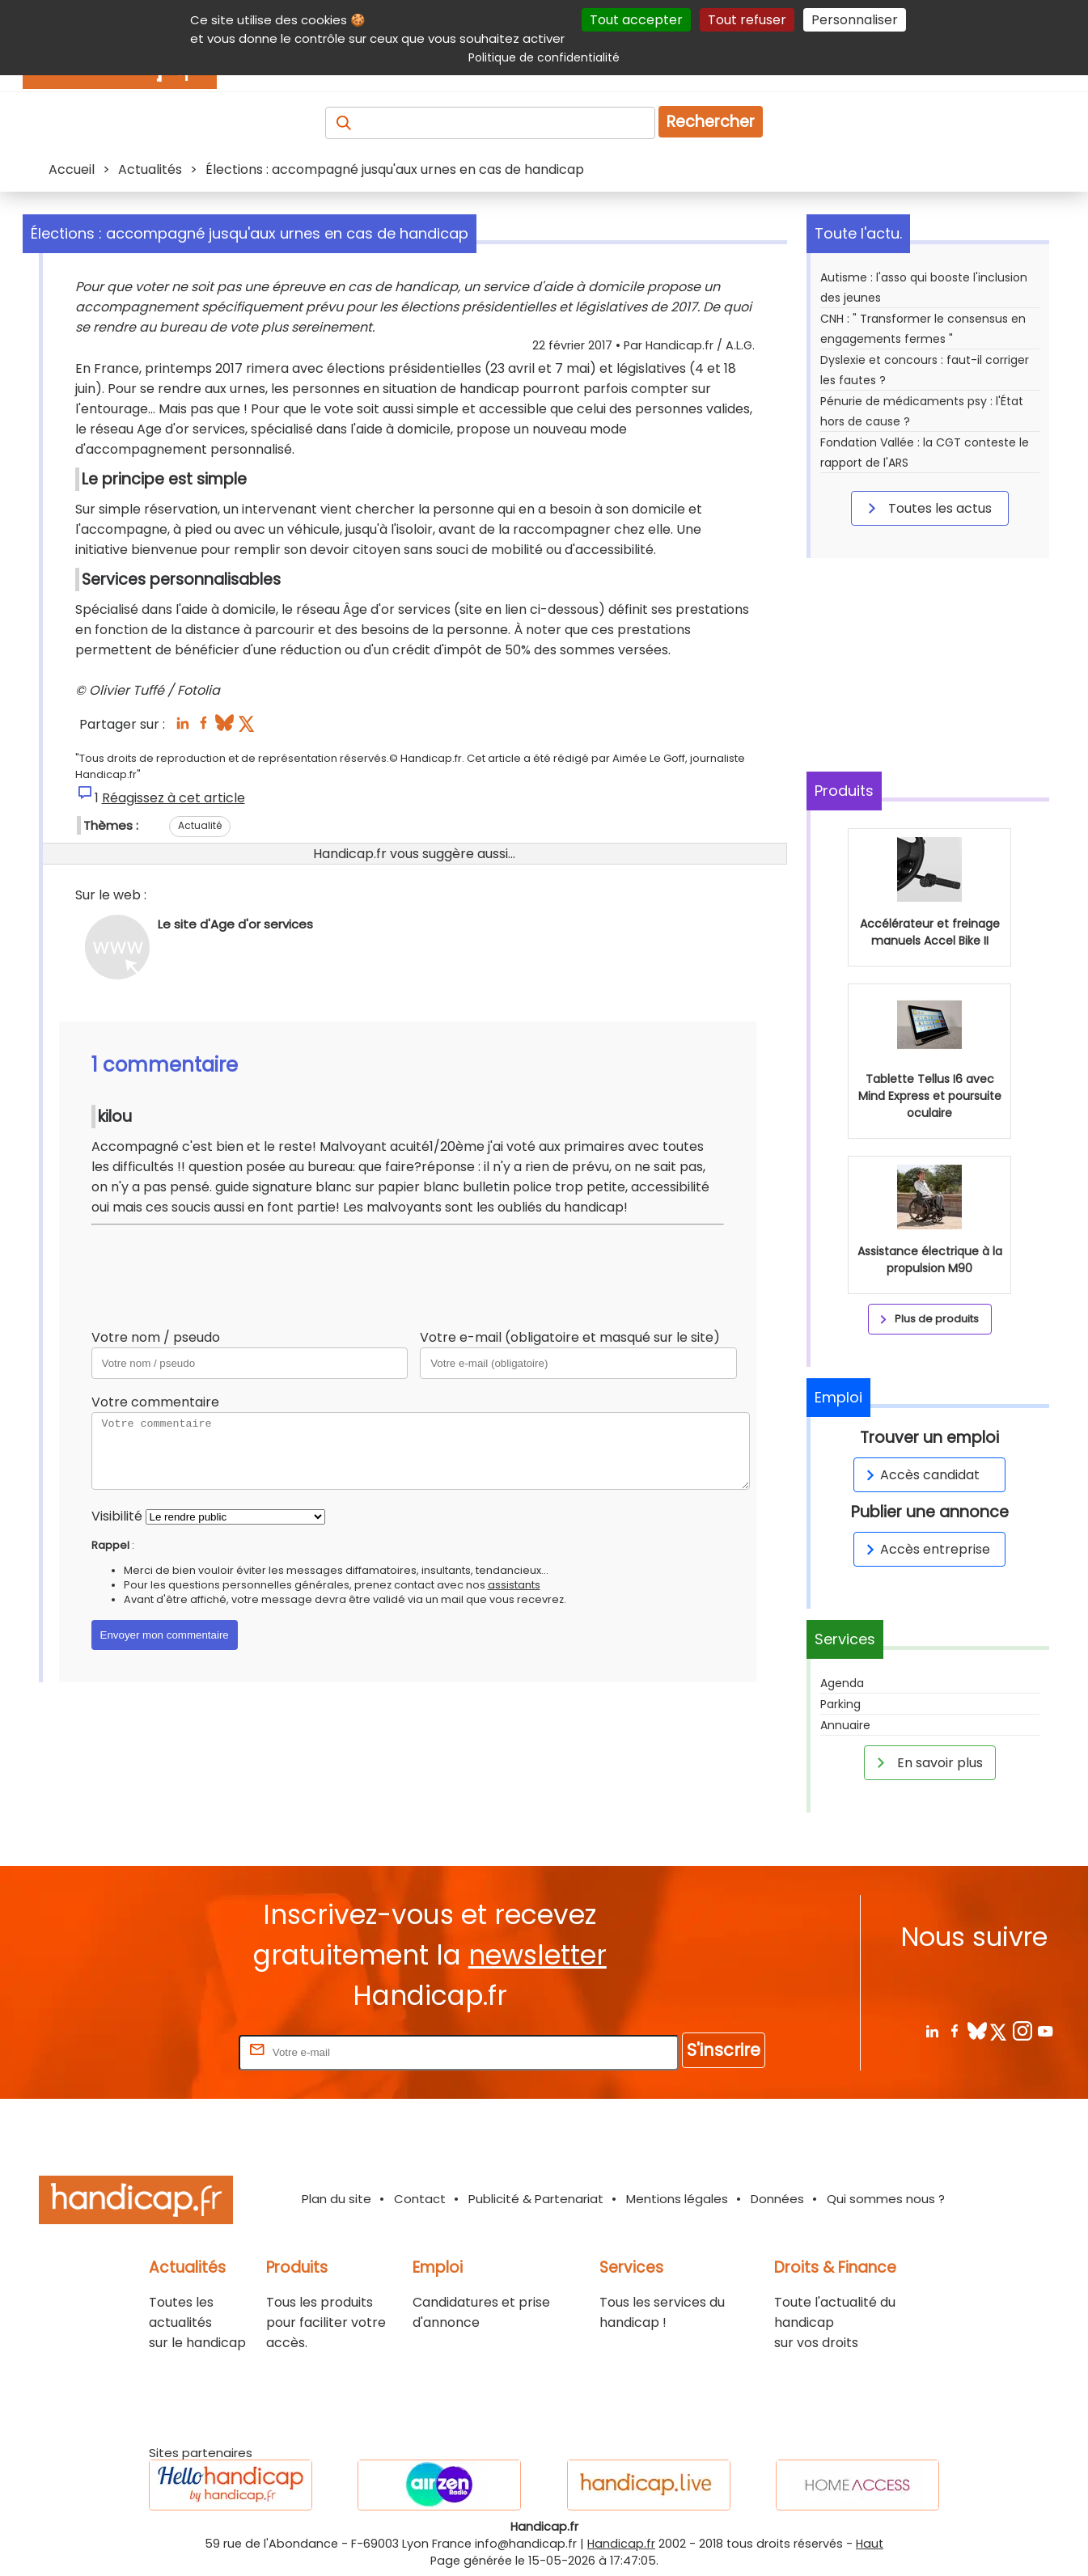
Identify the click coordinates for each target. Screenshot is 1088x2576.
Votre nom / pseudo (155, 1337)
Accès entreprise (925, 1549)
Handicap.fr (621, 2544)
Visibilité (116, 1516)
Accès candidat (920, 1475)
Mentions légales (677, 2198)
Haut (869, 2544)
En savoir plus (927, 1762)
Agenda (842, 1683)
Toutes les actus (927, 508)
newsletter (537, 1955)
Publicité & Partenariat (535, 2198)
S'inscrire (723, 2050)
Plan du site (336, 2198)
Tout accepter (636, 20)
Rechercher (711, 122)
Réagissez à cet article (173, 798)
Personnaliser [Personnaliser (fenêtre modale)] (854, 20)
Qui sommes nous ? (886, 2198)
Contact (420, 2198)
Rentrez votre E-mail (171, 2051)
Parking (840, 1704)
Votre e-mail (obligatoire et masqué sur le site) (570, 1337)
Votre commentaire (155, 1402)
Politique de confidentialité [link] (544, 57)
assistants (514, 1585)
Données (777, 2198)
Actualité (200, 825)
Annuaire (845, 1725)
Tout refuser (747, 20)
